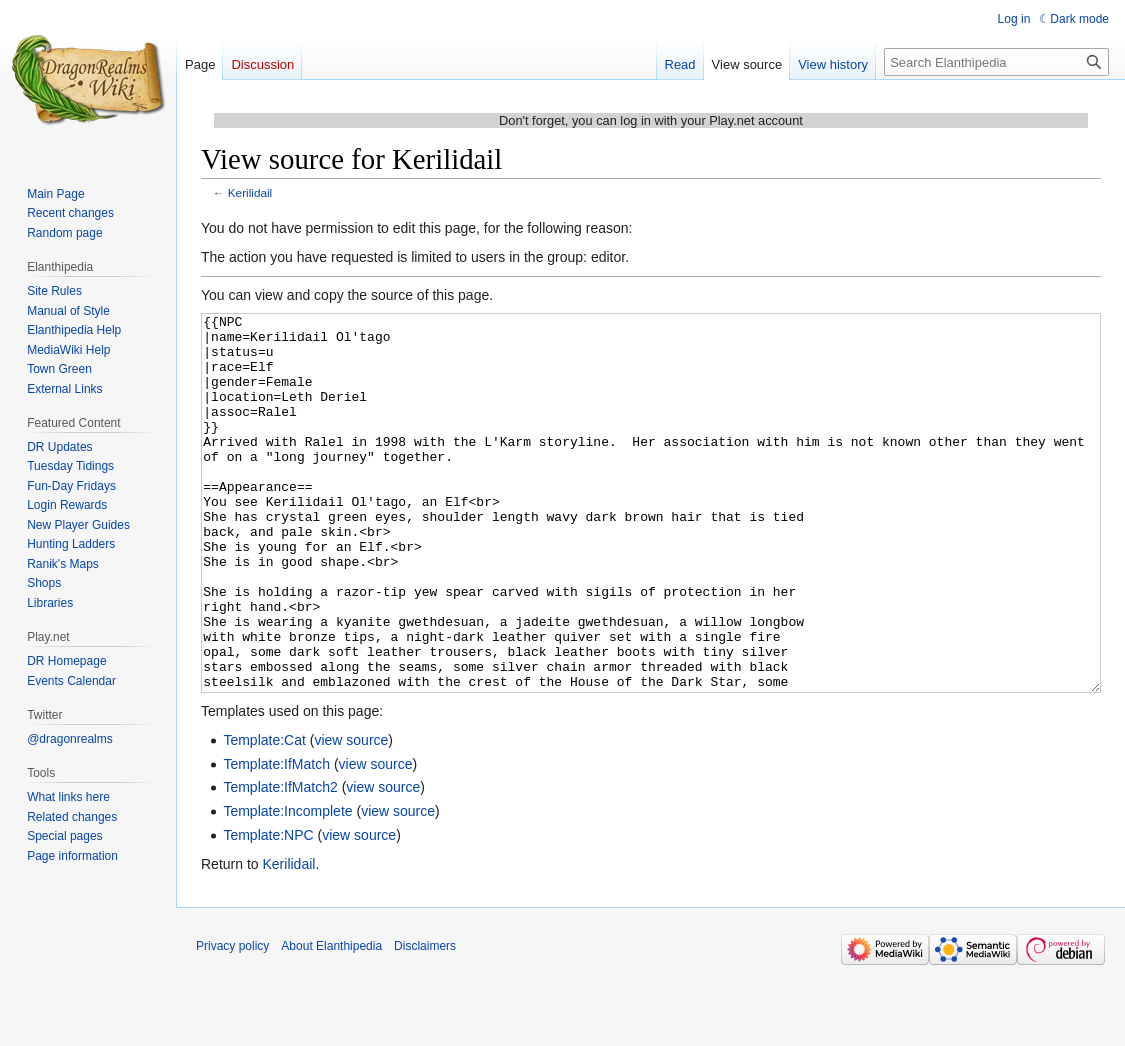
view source (351, 815)
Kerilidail (250, 192)
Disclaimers (425, 1021)
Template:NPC (268, 910)
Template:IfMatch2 (280, 862)
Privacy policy (232, 1021)
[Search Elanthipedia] (996, 62)
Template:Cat (264, 815)
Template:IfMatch (276, 839)
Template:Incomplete (287, 886)
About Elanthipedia (331, 1021)
